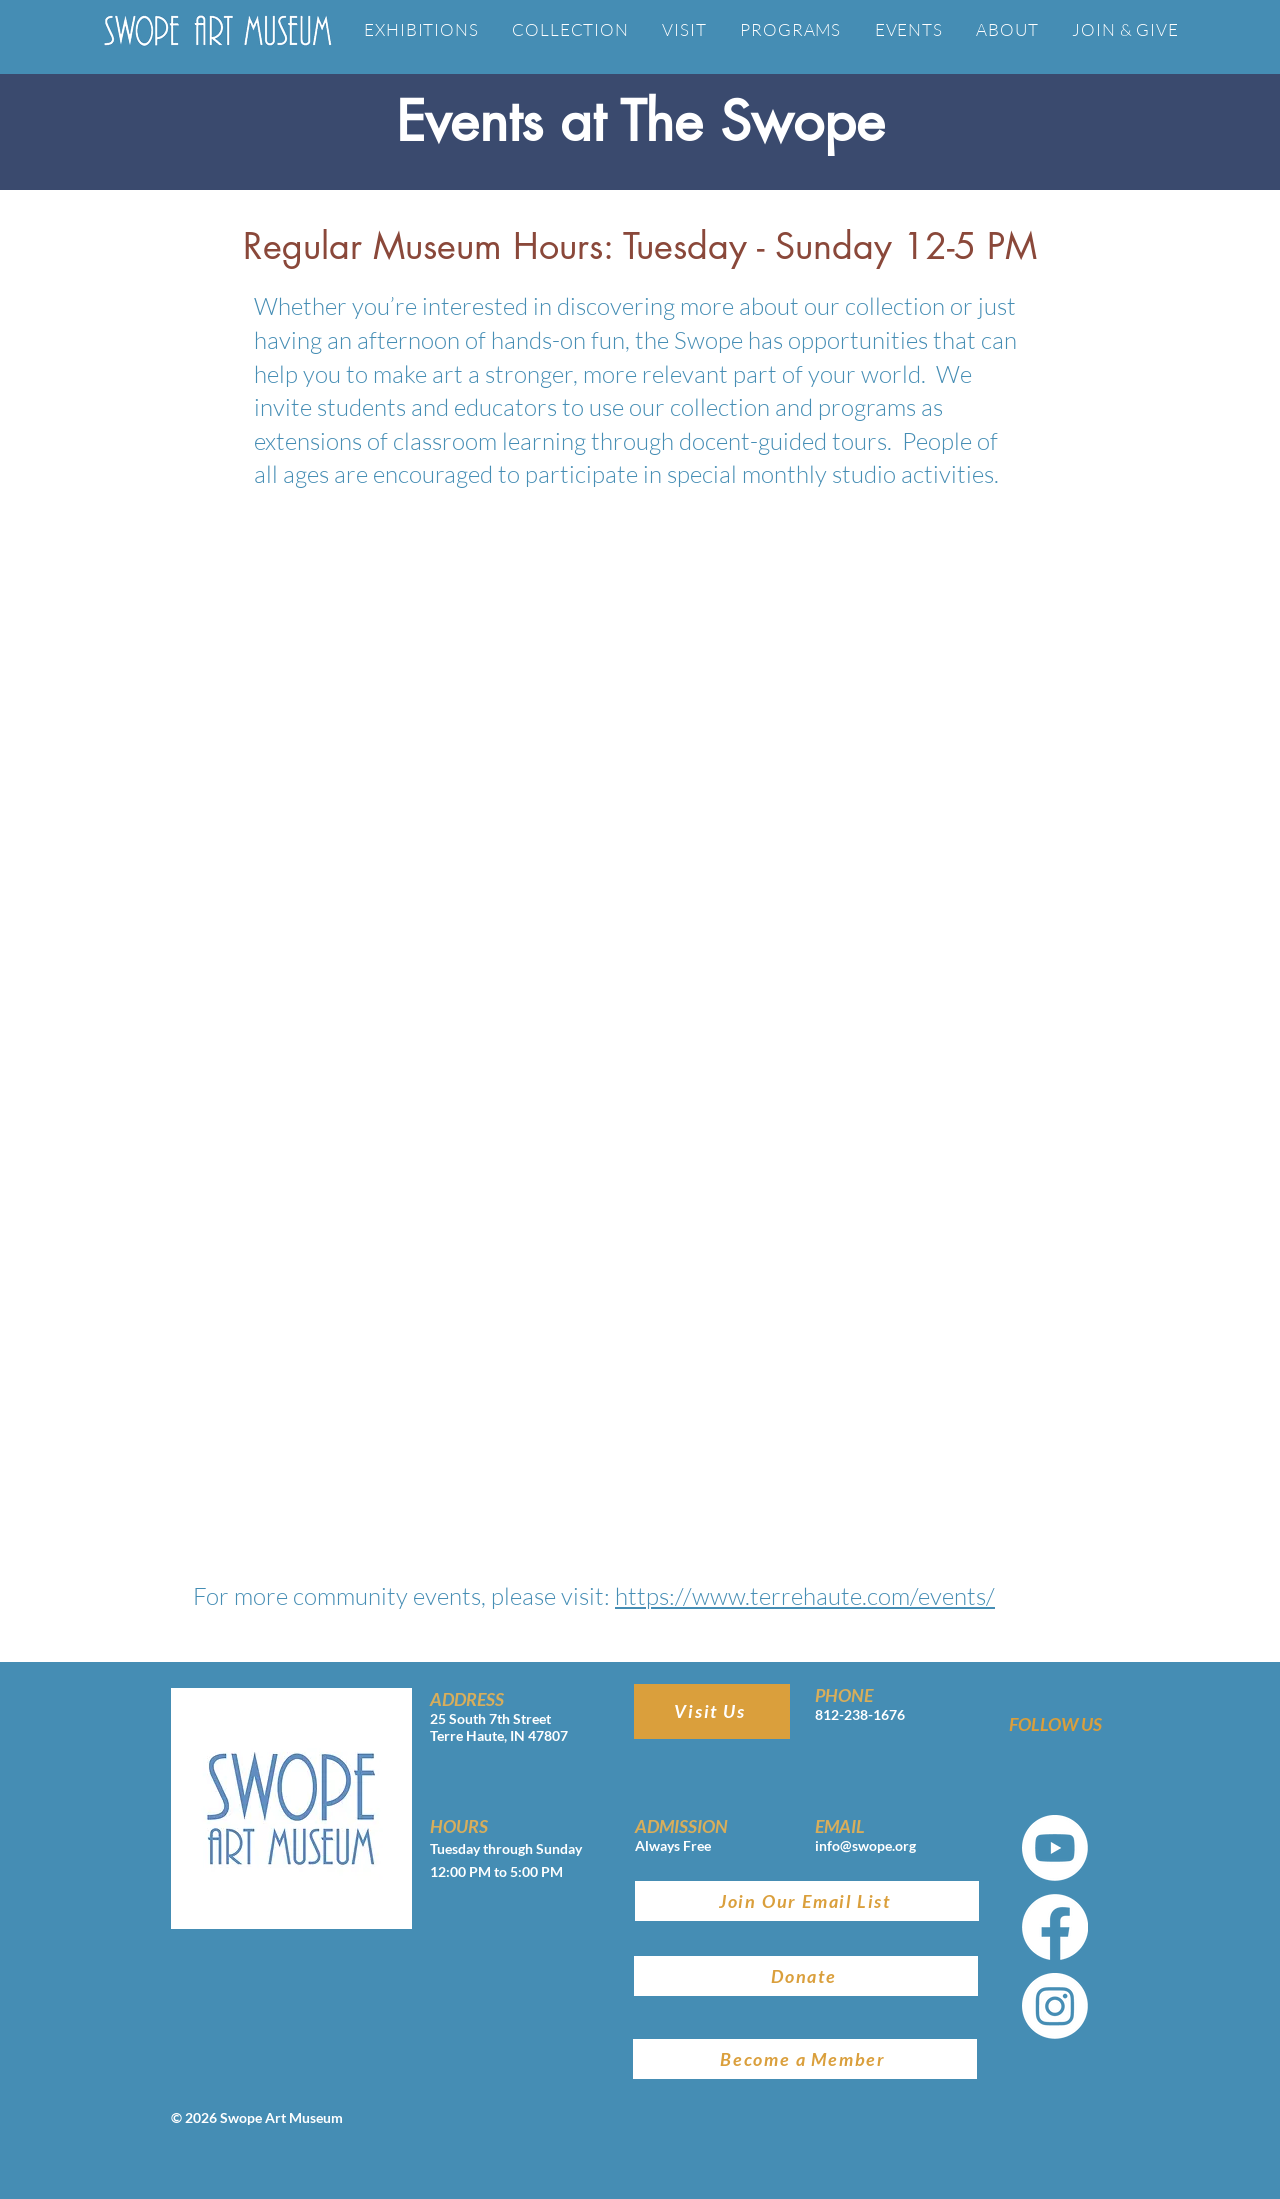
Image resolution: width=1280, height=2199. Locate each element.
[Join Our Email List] (807, 1901)
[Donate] (806, 1976)
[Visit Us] (712, 1711)
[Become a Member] (805, 2059)
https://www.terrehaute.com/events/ (805, 1596)
